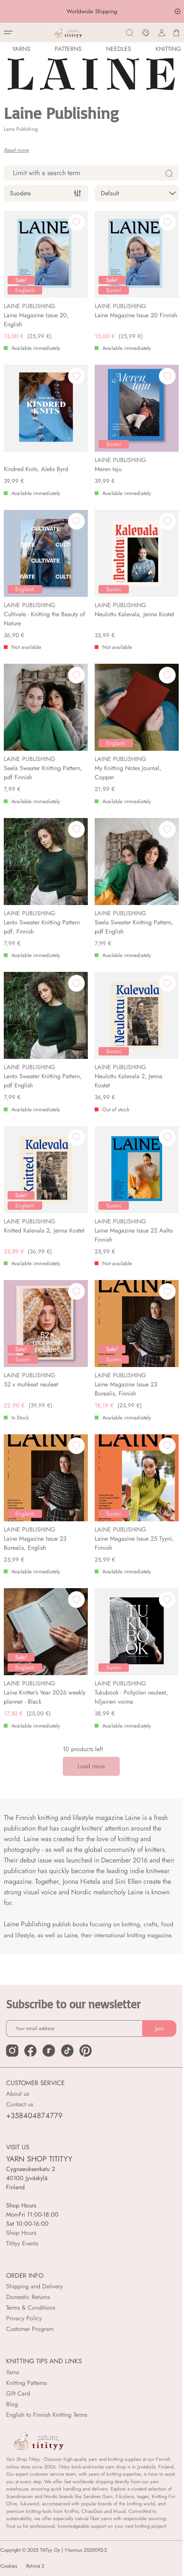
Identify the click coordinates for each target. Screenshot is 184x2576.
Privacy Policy (24, 2318)
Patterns (68, 48)
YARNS (21, 48)
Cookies (8, 2566)
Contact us (19, 2104)
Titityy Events (22, 2243)
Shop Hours (21, 2232)
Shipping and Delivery (34, 2286)
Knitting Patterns (26, 2382)
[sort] (137, 193)
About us (17, 2093)
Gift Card (18, 2393)
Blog (12, 2404)
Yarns (12, 2372)
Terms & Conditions (30, 2307)
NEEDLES (118, 48)
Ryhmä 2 (35, 2566)
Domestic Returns (28, 2297)
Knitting (168, 48)
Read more (16, 150)
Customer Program (30, 2328)
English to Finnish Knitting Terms (46, 2414)
